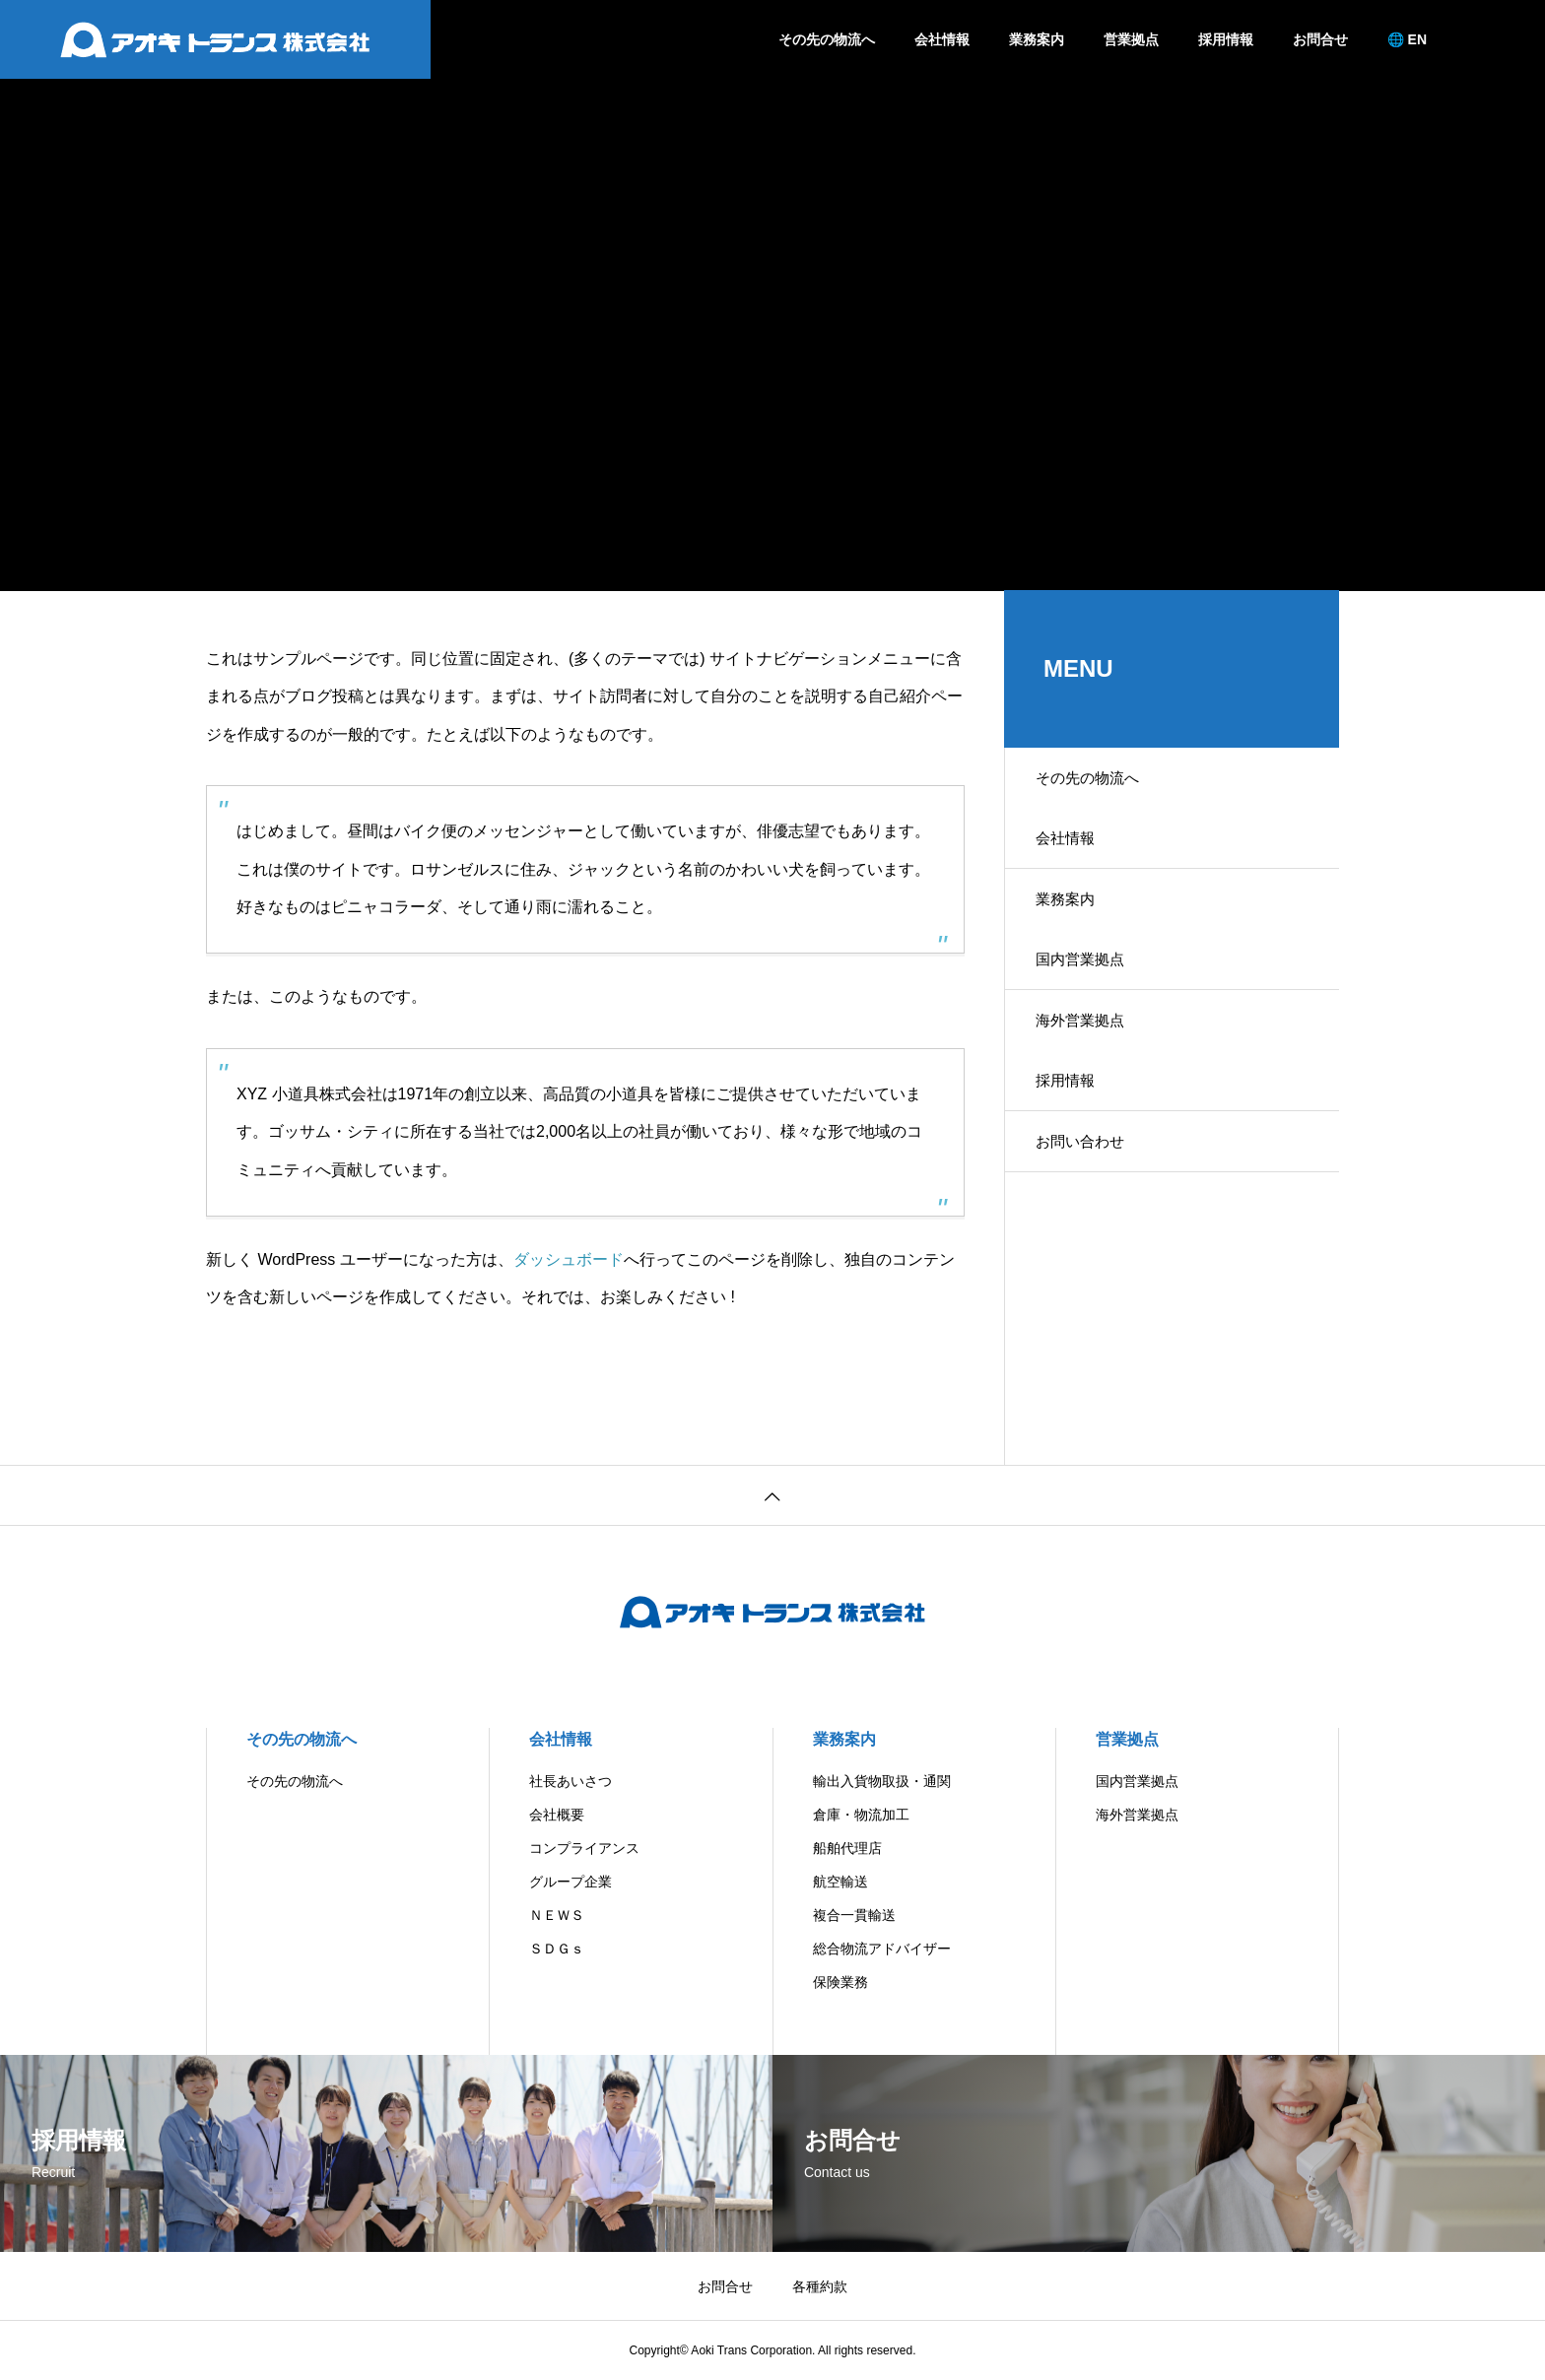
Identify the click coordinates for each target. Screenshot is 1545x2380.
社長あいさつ (570, 1781)
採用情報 (1225, 39)
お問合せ (1320, 39)
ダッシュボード (568, 1259)
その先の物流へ (826, 39)
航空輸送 (840, 1881)
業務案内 (1036, 39)
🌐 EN (1407, 39)
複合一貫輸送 (854, 1915)
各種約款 (819, 2286)
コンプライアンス (584, 1848)
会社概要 (556, 1814)
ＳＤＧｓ (556, 1948)
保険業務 (840, 1982)
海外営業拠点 (1090, 1057)
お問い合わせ (1090, 1195)
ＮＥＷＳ (556, 1915)
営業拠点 (1131, 39)
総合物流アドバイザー (882, 1948)
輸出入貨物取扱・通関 (882, 1781)
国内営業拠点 (1090, 988)
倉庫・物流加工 (861, 1814)
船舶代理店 (847, 1848)
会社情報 (942, 39)
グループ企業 (570, 1881)
